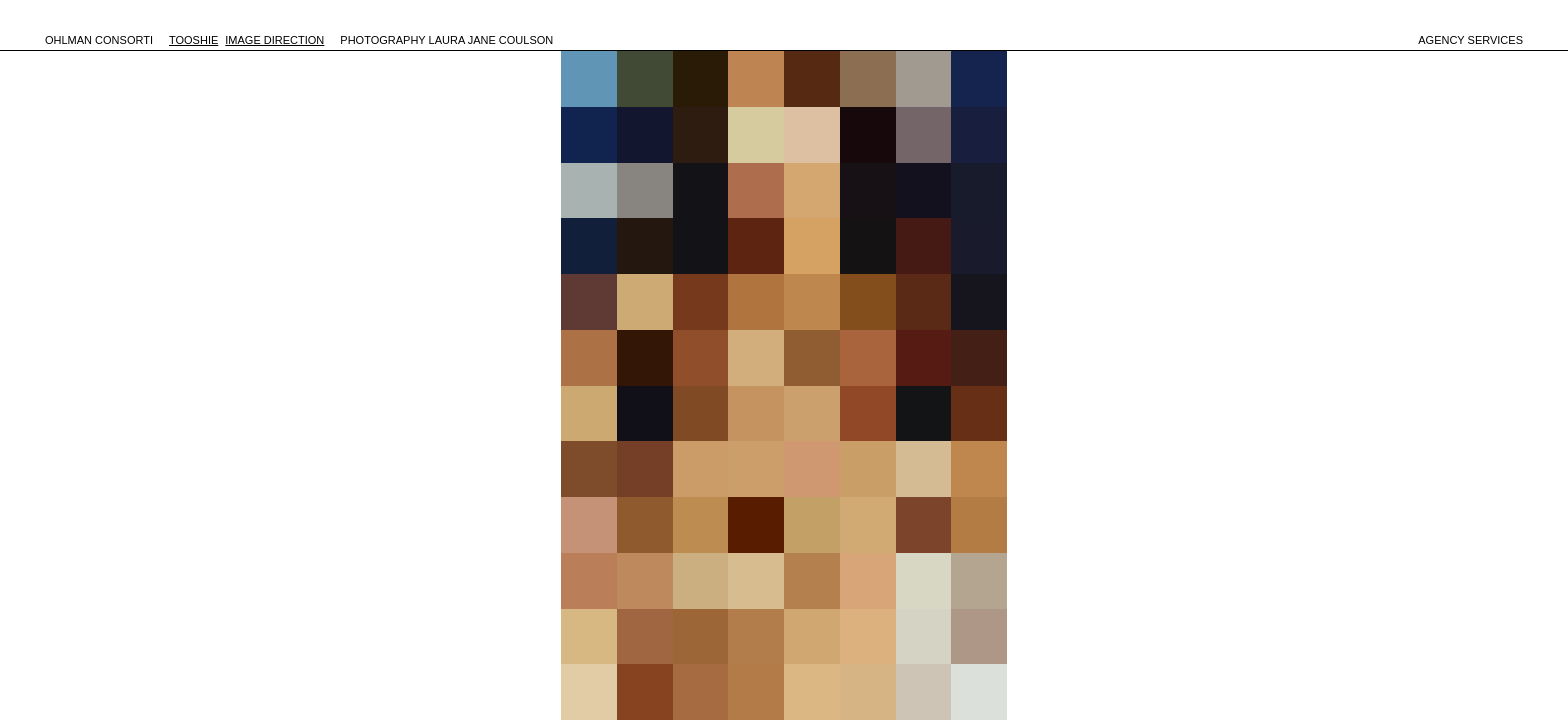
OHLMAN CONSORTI (99, 40)
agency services (1470, 40)
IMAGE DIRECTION (274, 40)
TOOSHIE (193, 40)
